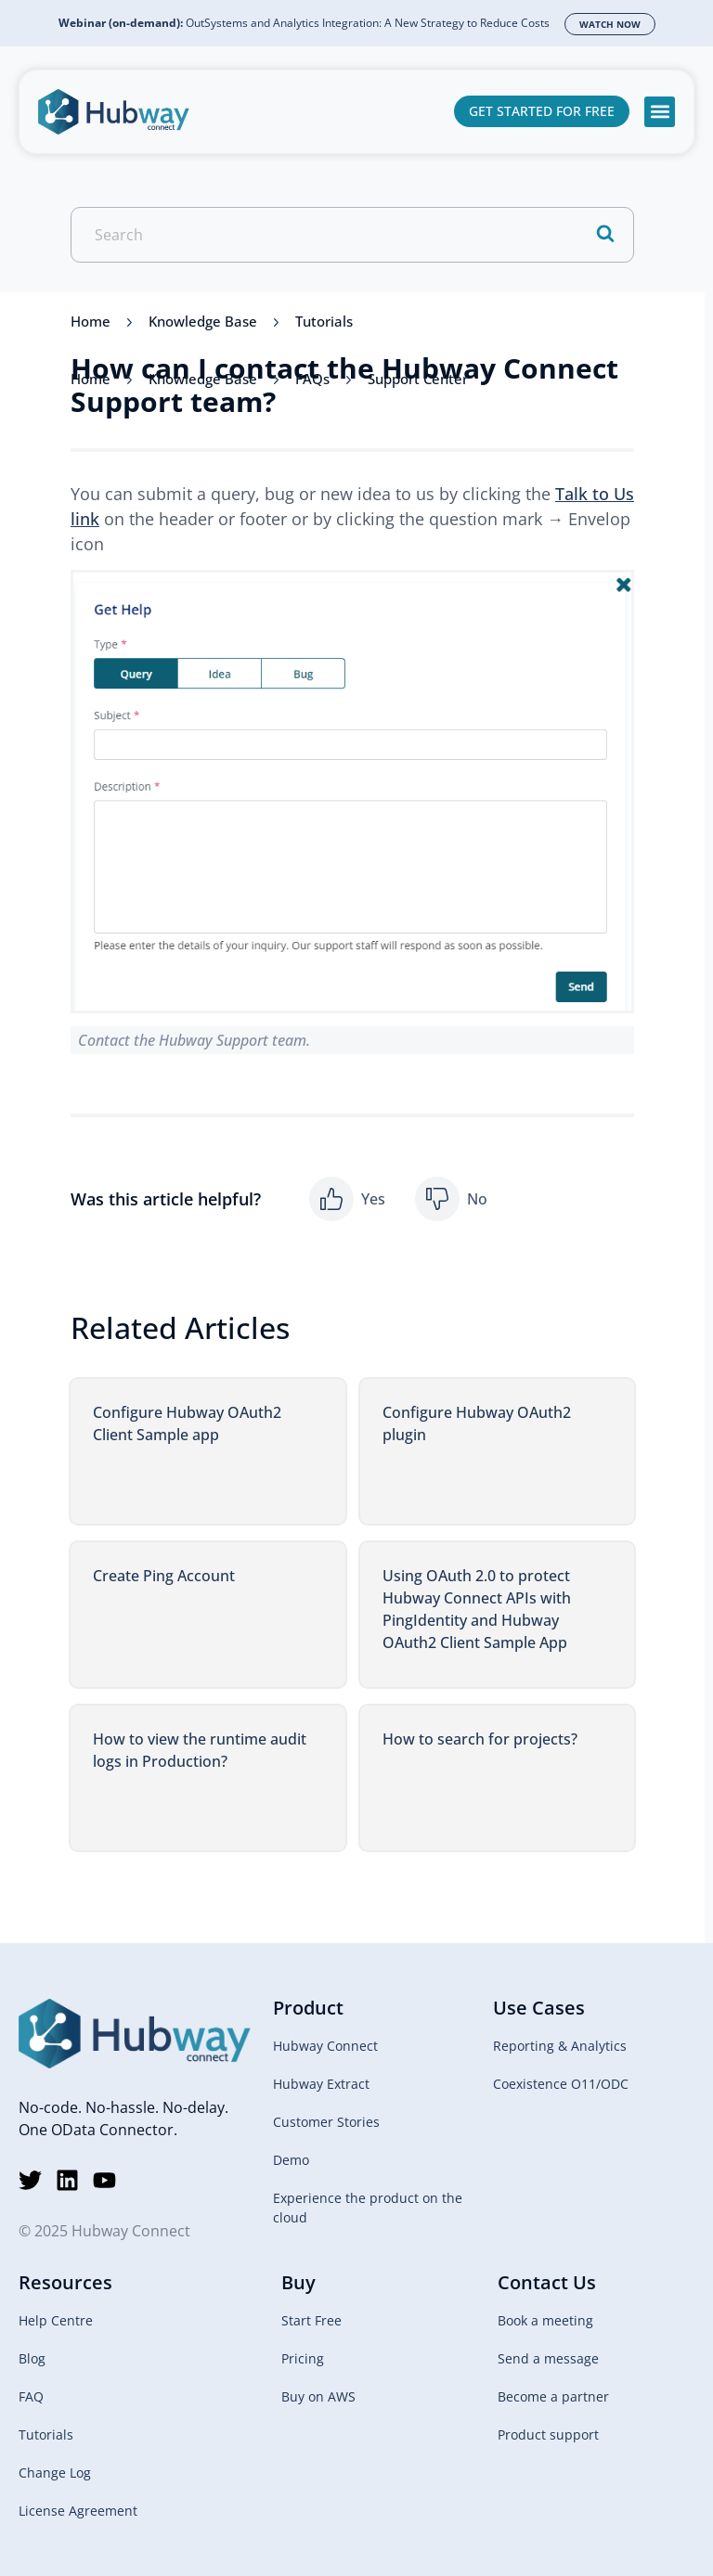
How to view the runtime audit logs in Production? (199, 1750)
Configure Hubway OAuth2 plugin (476, 1423)
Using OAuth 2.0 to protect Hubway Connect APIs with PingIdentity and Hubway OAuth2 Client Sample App (476, 1609)
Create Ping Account (164, 1575)
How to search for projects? (479, 1739)
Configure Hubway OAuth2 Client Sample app (187, 1423)
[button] (659, 112)
